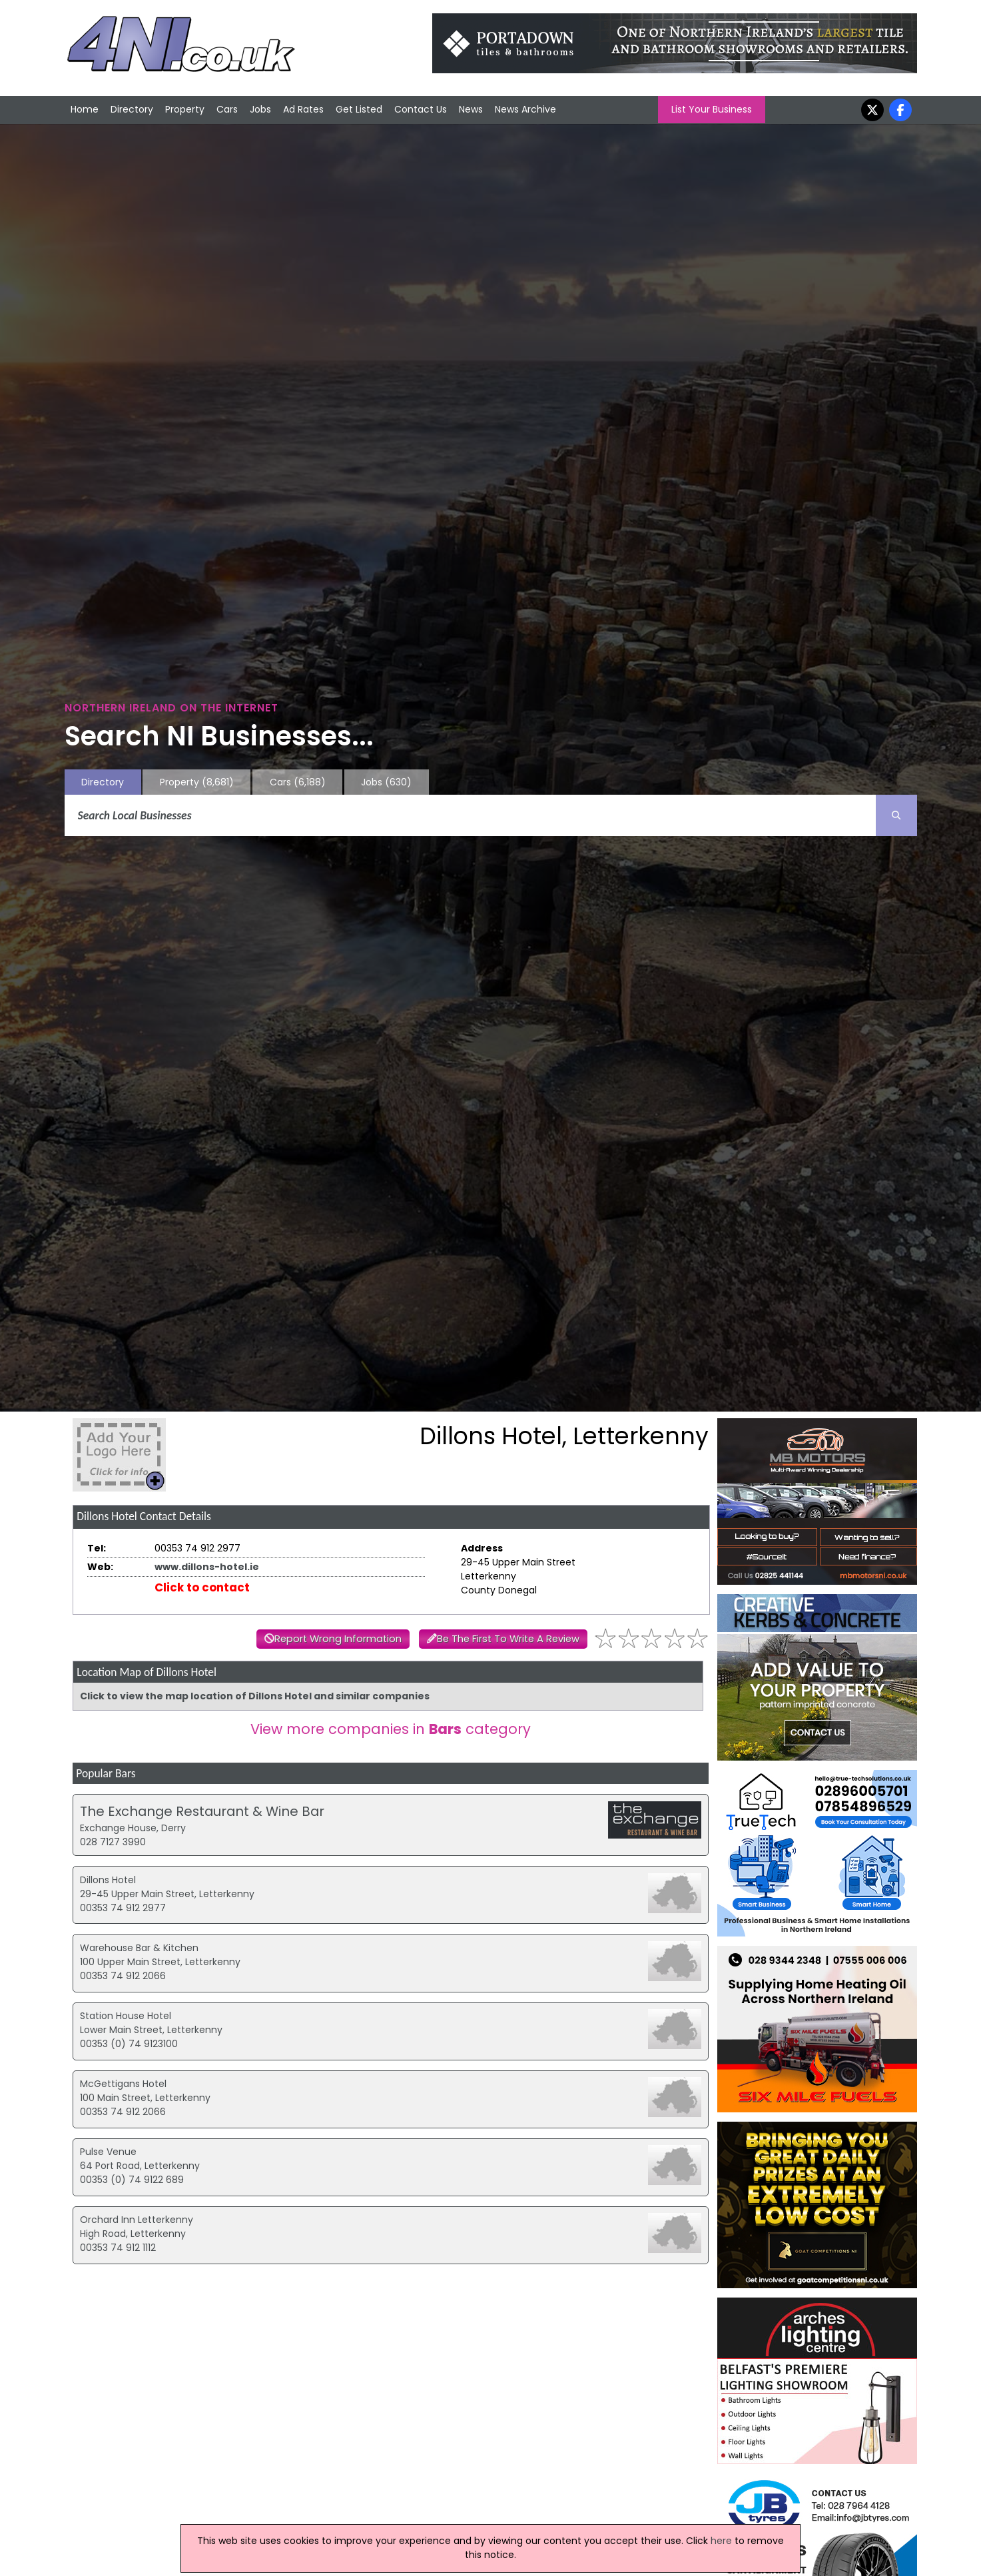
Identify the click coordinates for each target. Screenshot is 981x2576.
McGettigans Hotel (123, 2083)
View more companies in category (390, 1729)
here (721, 2540)
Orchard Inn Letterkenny (136, 2219)
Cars (227, 109)
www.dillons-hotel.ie (207, 1566)
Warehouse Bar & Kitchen (139, 1947)
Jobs (260, 109)
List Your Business (711, 109)
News (471, 109)
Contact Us (420, 109)
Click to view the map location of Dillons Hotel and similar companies (255, 1696)
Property (184, 109)
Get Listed (359, 109)
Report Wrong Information (338, 1638)
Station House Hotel (125, 2015)
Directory (132, 109)
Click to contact (202, 1587)
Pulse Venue (108, 2151)
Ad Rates (303, 109)
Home (85, 109)
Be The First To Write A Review (508, 1638)
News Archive (525, 109)
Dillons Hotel (108, 1880)
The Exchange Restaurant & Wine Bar (202, 1811)
